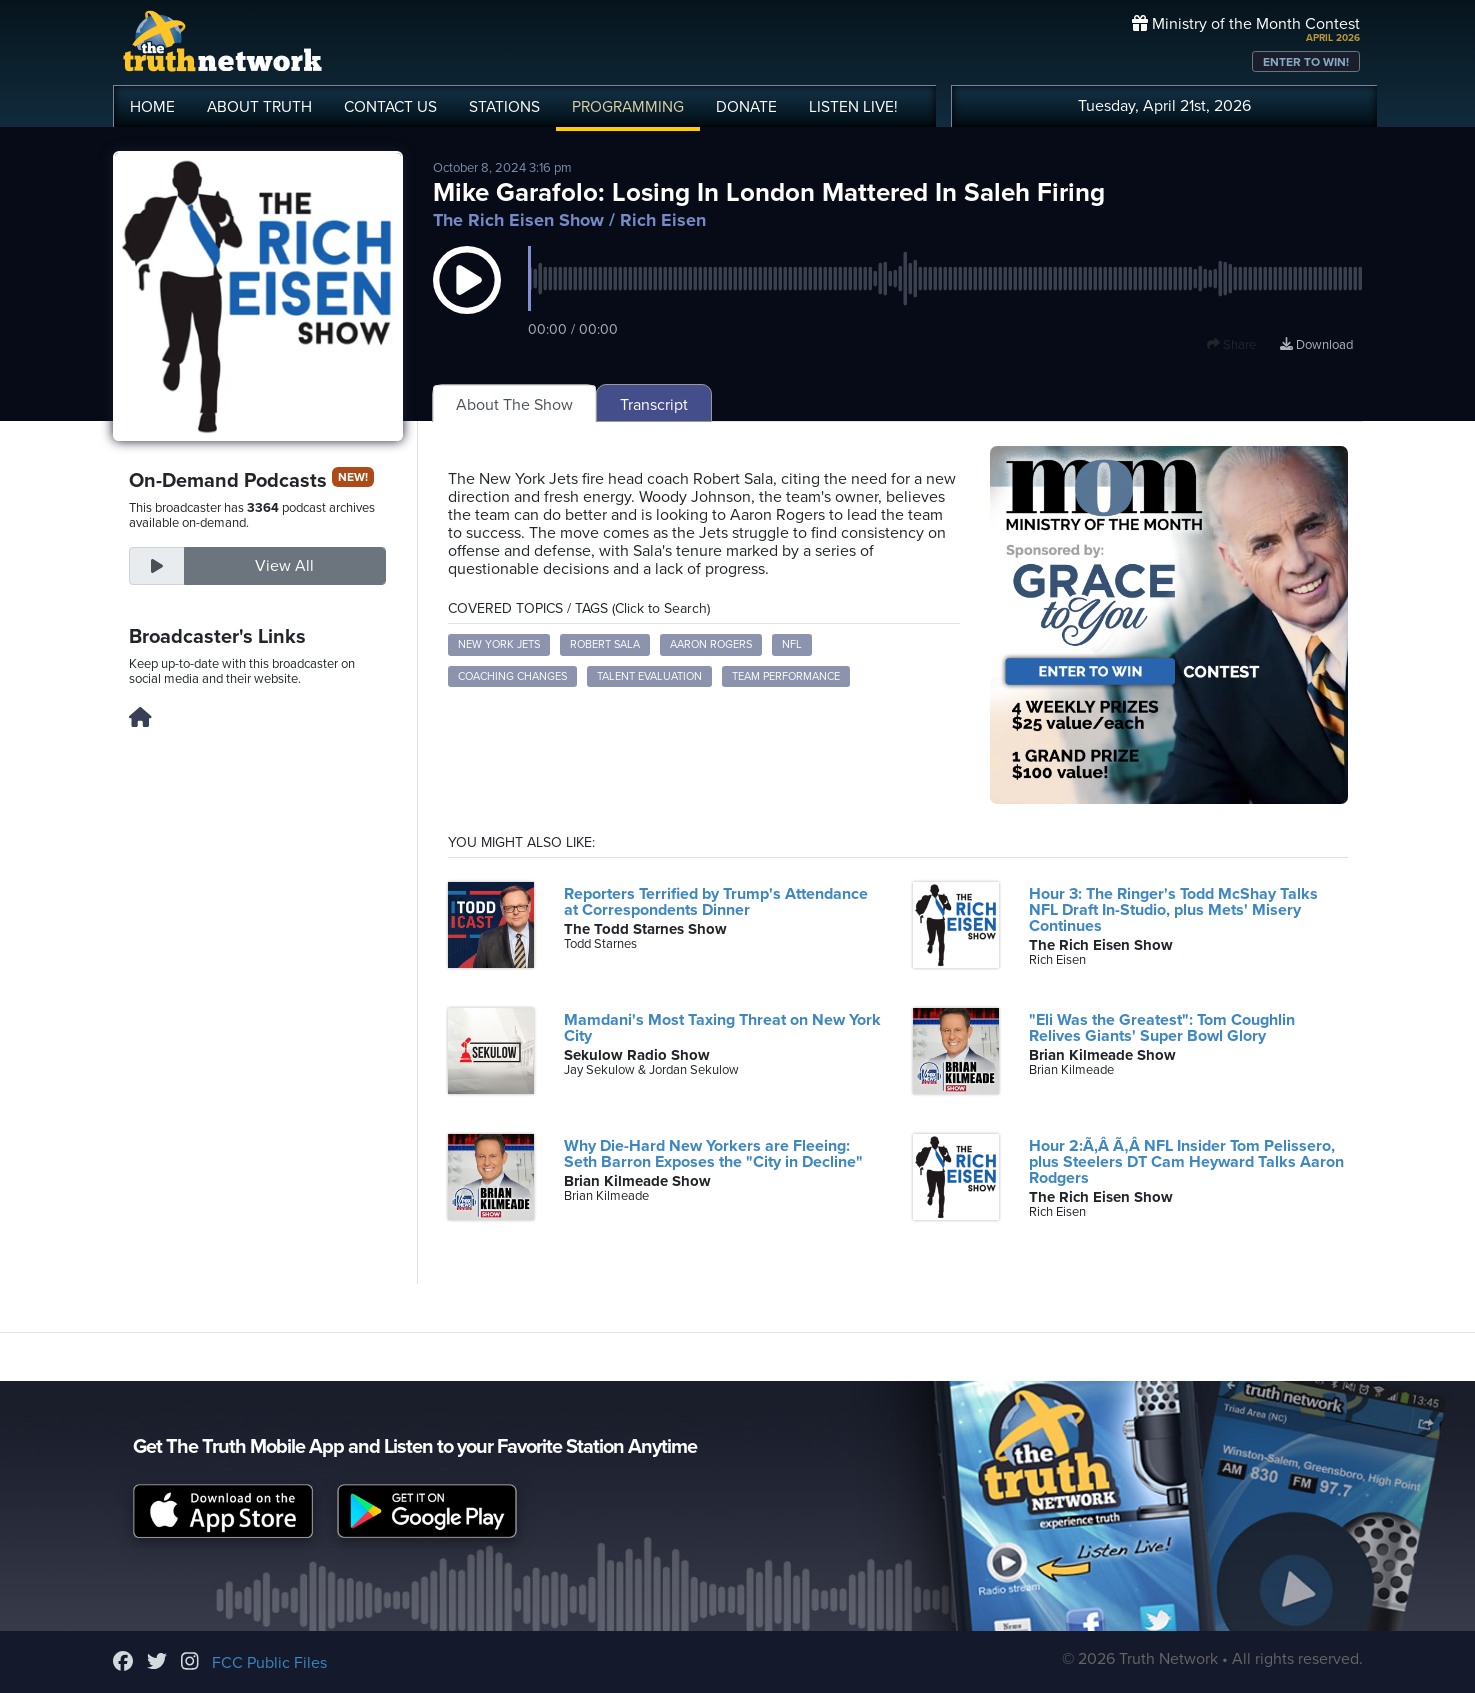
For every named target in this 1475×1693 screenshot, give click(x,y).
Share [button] (1231, 345)
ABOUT (259, 107)
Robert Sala (605, 644)
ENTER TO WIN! (1306, 62)
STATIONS (504, 107)
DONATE (746, 107)
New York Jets (499, 644)
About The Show (514, 405)
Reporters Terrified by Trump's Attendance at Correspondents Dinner (716, 902)
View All (284, 566)
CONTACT (390, 107)
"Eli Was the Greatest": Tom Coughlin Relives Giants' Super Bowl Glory (1162, 1028)
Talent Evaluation (649, 676)
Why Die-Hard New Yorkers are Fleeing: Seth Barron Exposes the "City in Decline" (713, 1154)
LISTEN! (853, 107)
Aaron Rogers (711, 644)
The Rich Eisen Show (518, 220)
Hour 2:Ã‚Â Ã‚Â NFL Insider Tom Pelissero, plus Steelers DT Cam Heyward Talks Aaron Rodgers (1186, 1162)
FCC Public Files (269, 1663)
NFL (792, 644)
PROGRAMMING (628, 107)
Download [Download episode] (1316, 345)
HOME (152, 107)
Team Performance (786, 676)
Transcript (654, 405)
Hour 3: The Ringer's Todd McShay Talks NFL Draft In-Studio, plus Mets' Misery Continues (1173, 910)
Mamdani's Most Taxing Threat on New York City (722, 1028)
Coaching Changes (512, 676)
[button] (467, 300)
